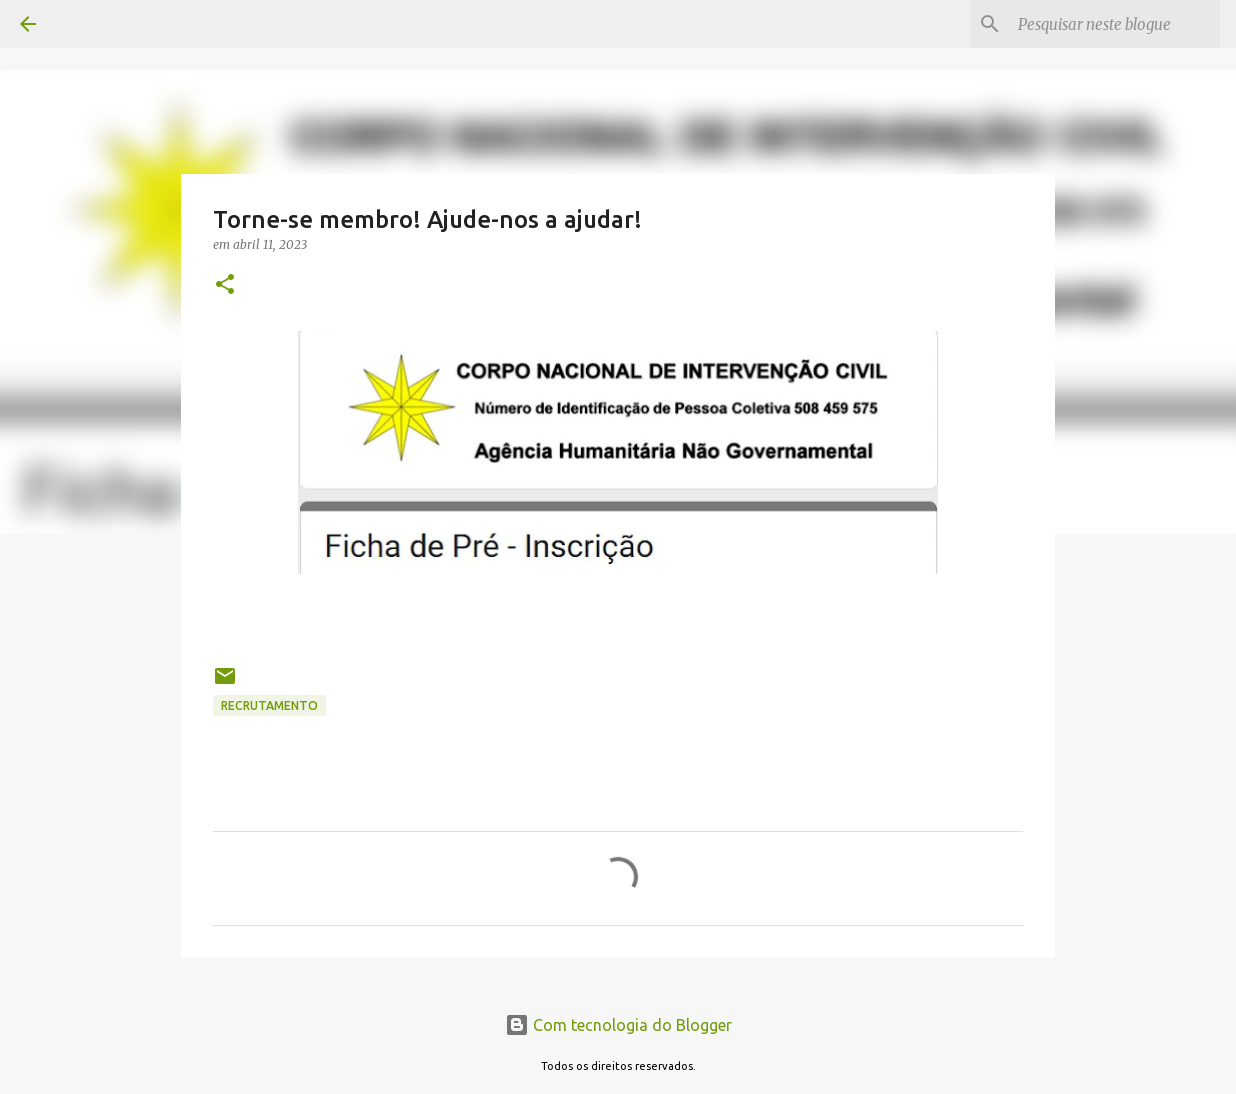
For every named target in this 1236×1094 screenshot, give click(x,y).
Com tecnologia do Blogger (618, 1025)
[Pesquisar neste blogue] (1115, 24)
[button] (225, 285)
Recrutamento (269, 705)
